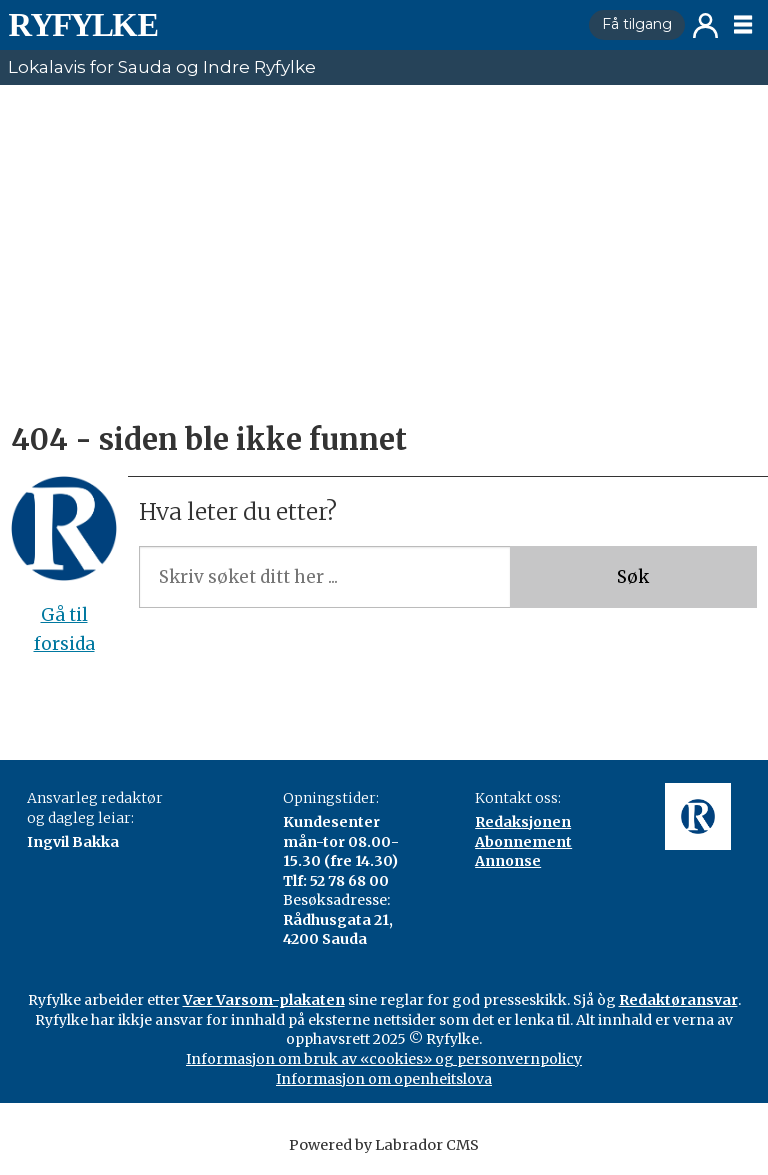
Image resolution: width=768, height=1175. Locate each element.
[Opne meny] (743, 25)
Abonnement (523, 842)
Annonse (508, 861)
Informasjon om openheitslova (384, 1079)
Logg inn (705, 25)
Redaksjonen (523, 822)
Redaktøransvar (678, 1000)
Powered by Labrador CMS (384, 1145)
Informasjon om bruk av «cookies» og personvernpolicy (384, 1059)
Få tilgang (637, 24)
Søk (633, 577)
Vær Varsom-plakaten (264, 1000)
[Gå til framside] (83, 25)
